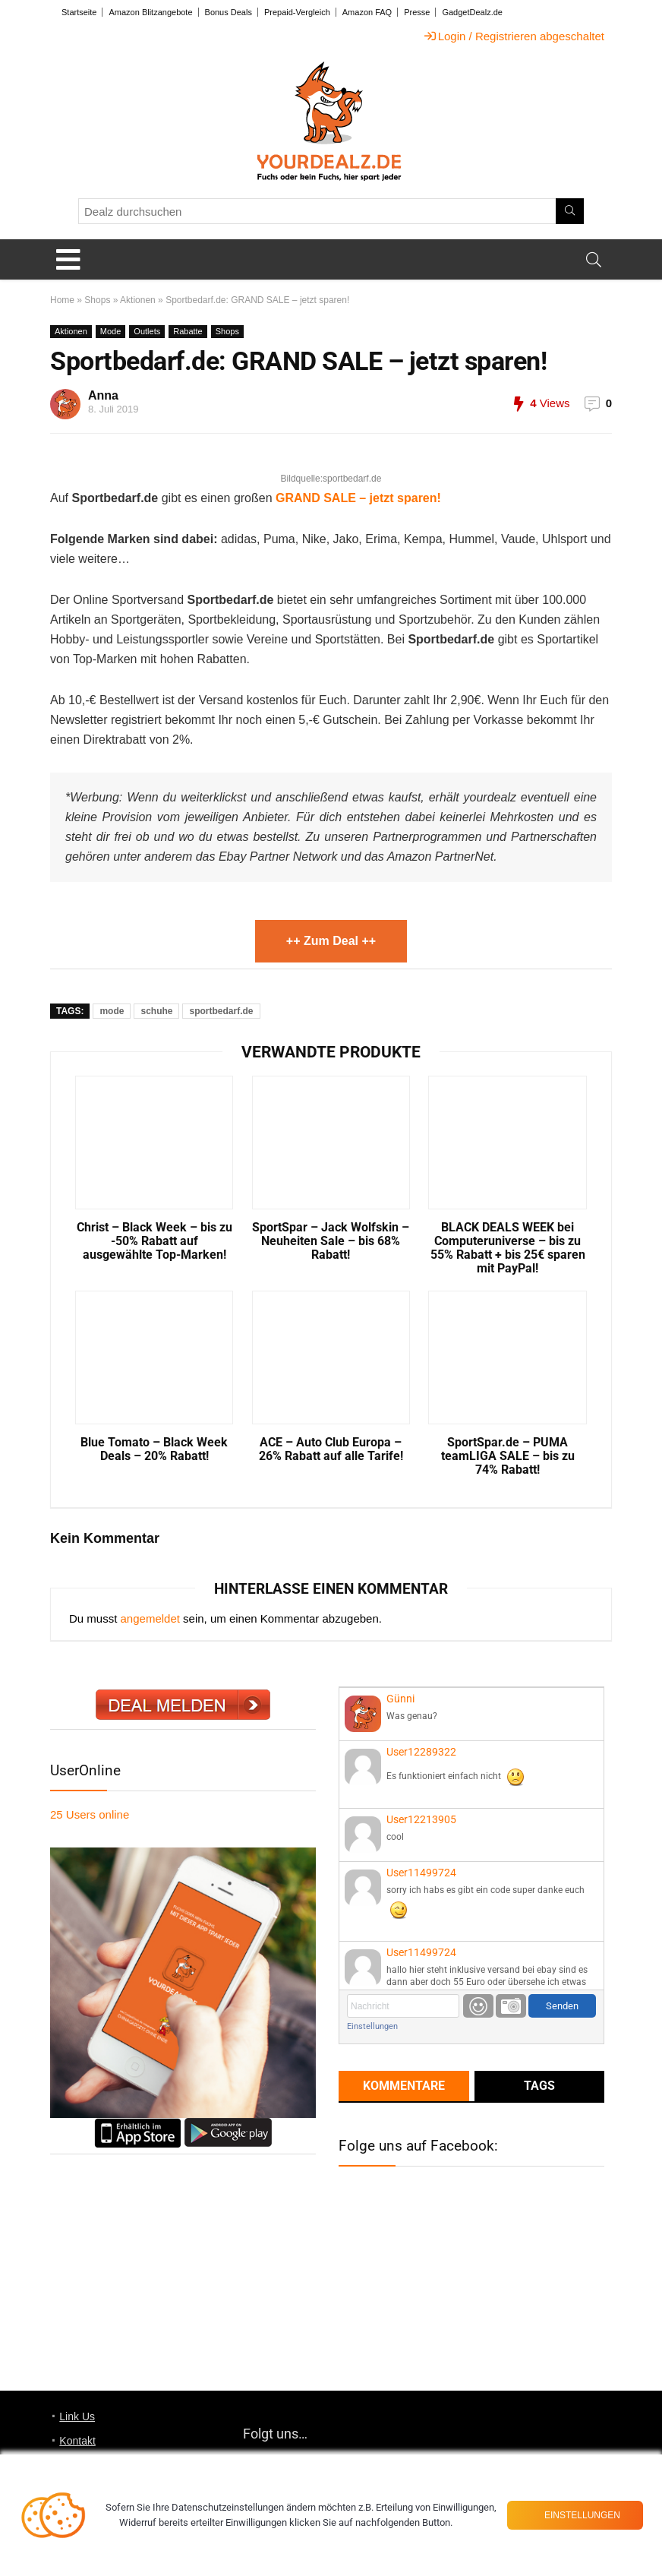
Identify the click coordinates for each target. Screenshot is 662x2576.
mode (111, 1011)
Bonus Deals (228, 12)
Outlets (147, 331)
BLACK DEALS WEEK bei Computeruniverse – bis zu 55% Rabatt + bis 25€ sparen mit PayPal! (507, 1248)
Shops (97, 300)
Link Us (77, 2416)
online (89, 1814)
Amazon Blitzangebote (150, 12)
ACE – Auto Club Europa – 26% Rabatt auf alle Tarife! (331, 1449)
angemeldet (150, 1618)
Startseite (78, 12)
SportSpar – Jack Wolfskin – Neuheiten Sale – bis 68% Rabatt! (330, 1241)
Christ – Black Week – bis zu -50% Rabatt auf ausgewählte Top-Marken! (154, 1241)
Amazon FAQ (367, 12)
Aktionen (138, 300)
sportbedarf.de (221, 1011)
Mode (110, 331)
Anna (103, 395)
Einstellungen (372, 2026)
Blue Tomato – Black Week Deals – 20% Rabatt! (154, 1449)
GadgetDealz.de (472, 12)
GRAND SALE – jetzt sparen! (358, 497)
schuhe (156, 1011)
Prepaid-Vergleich (297, 12)
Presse (417, 12)
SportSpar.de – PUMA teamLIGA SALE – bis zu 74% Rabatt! (508, 1456)
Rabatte (188, 331)
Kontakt (77, 2441)
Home (62, 300)
